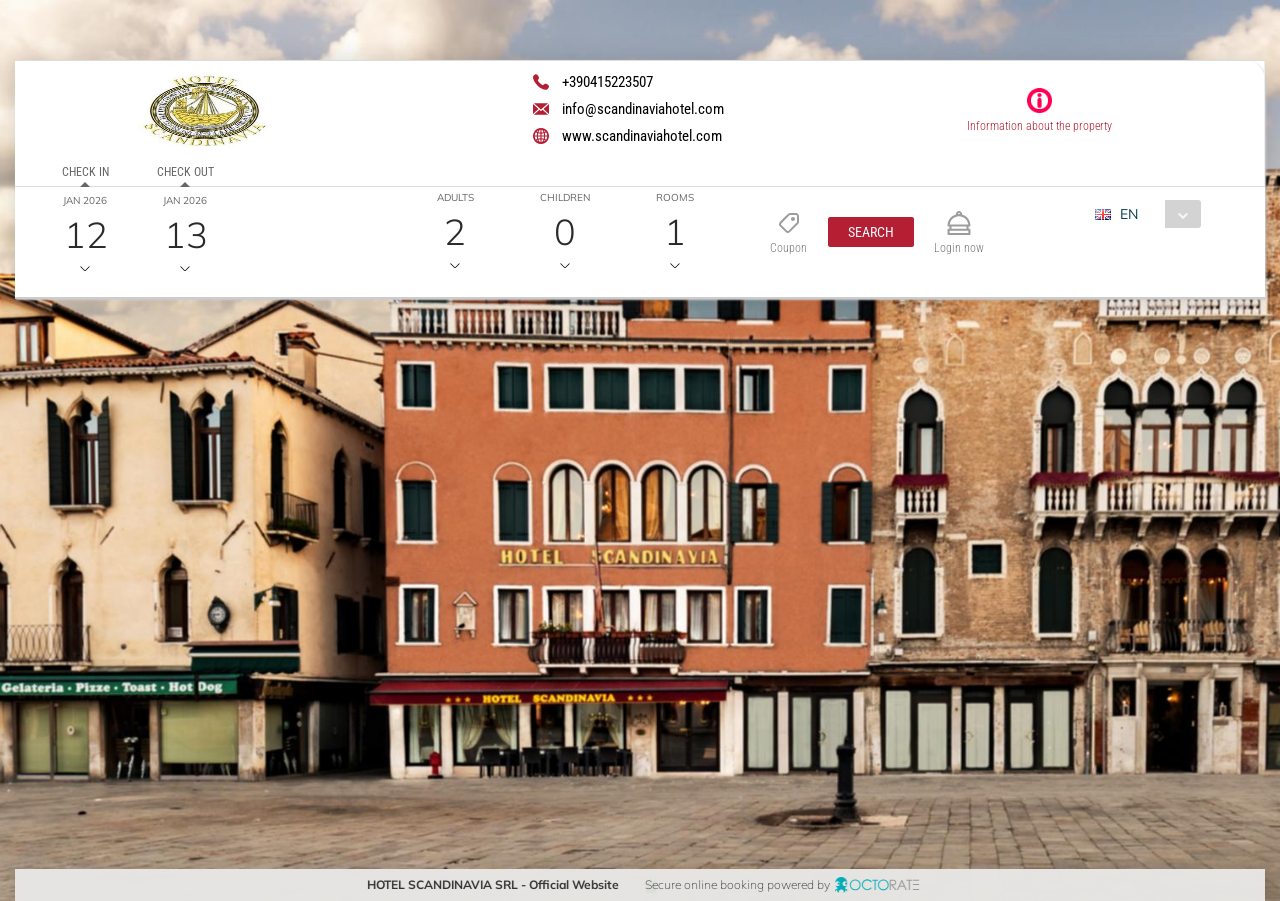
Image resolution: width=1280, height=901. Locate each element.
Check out (185, 172)
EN (1129, 214)
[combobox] (1155, 214)
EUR (1121, 250)
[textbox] (163, 457)
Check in (85, 172)
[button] (871, 232)
